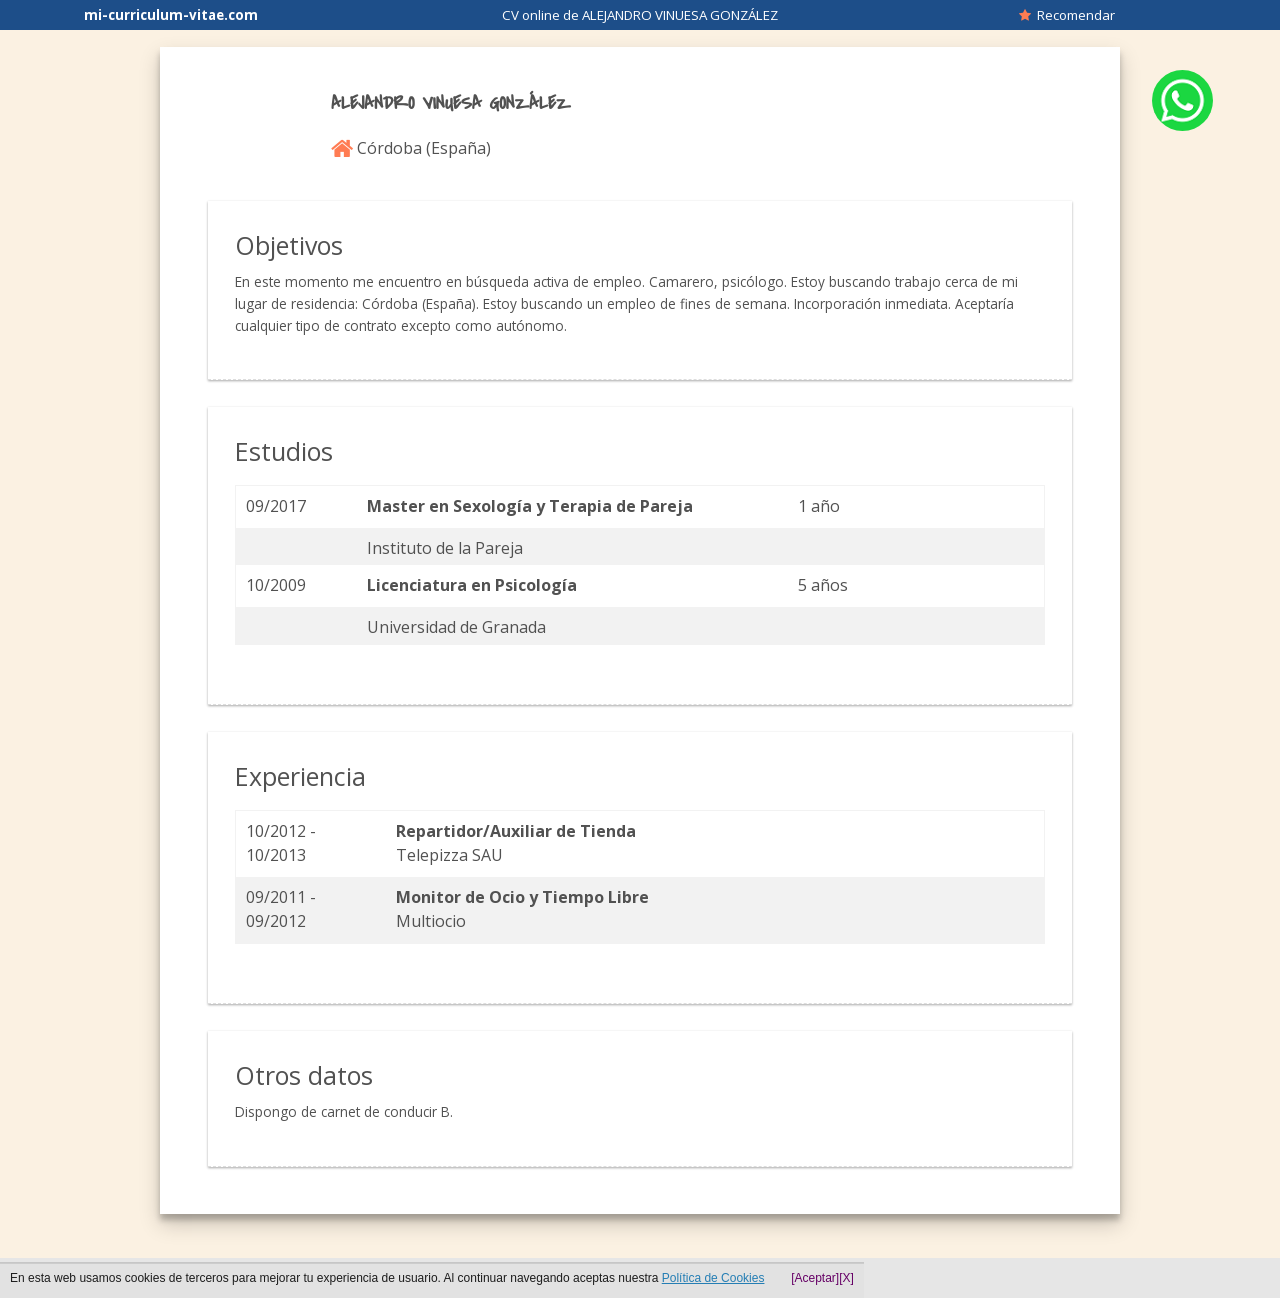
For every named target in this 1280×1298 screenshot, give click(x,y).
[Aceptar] (815, 1278)
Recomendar (1067, 15)
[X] (846, 1278)
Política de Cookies (713, 1278)
